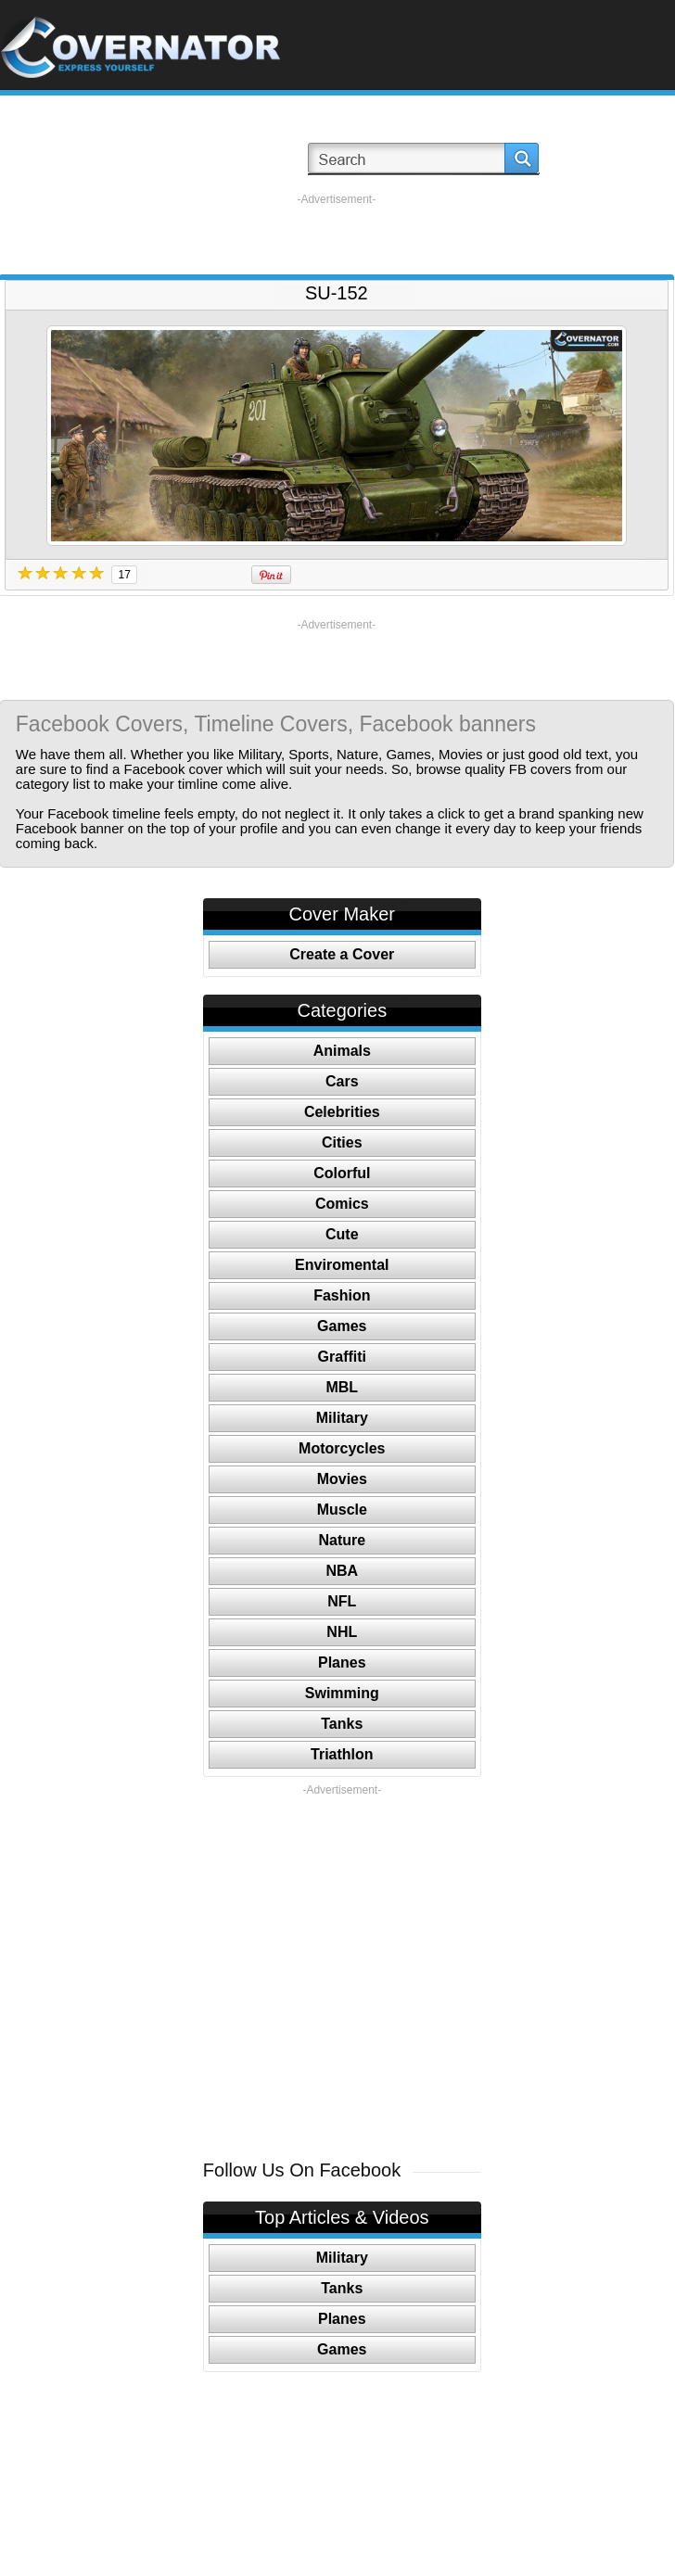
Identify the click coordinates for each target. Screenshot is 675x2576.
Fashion (341, 1295)
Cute (342, 1234)
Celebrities (342, 1112)
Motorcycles (342, 1448)
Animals (342, 1051)
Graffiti (342, 1356)
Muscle (342, 1509)
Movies (342, 1479)
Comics (342, 1204)
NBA (341, 1571)
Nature (341, 1540)
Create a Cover (341, 954)
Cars (342, 1081)
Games (341, 1326)
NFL (341, 1601)
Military (342, 1418)
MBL (341, 1387)
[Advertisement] (336, 234)
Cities (342, 1142)
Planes (342, 1662)
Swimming (342, 1693)
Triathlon (342, 1754)
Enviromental (341, 1265)
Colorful (341, 1173)
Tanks (342, 1724)
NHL (341, 1632)
